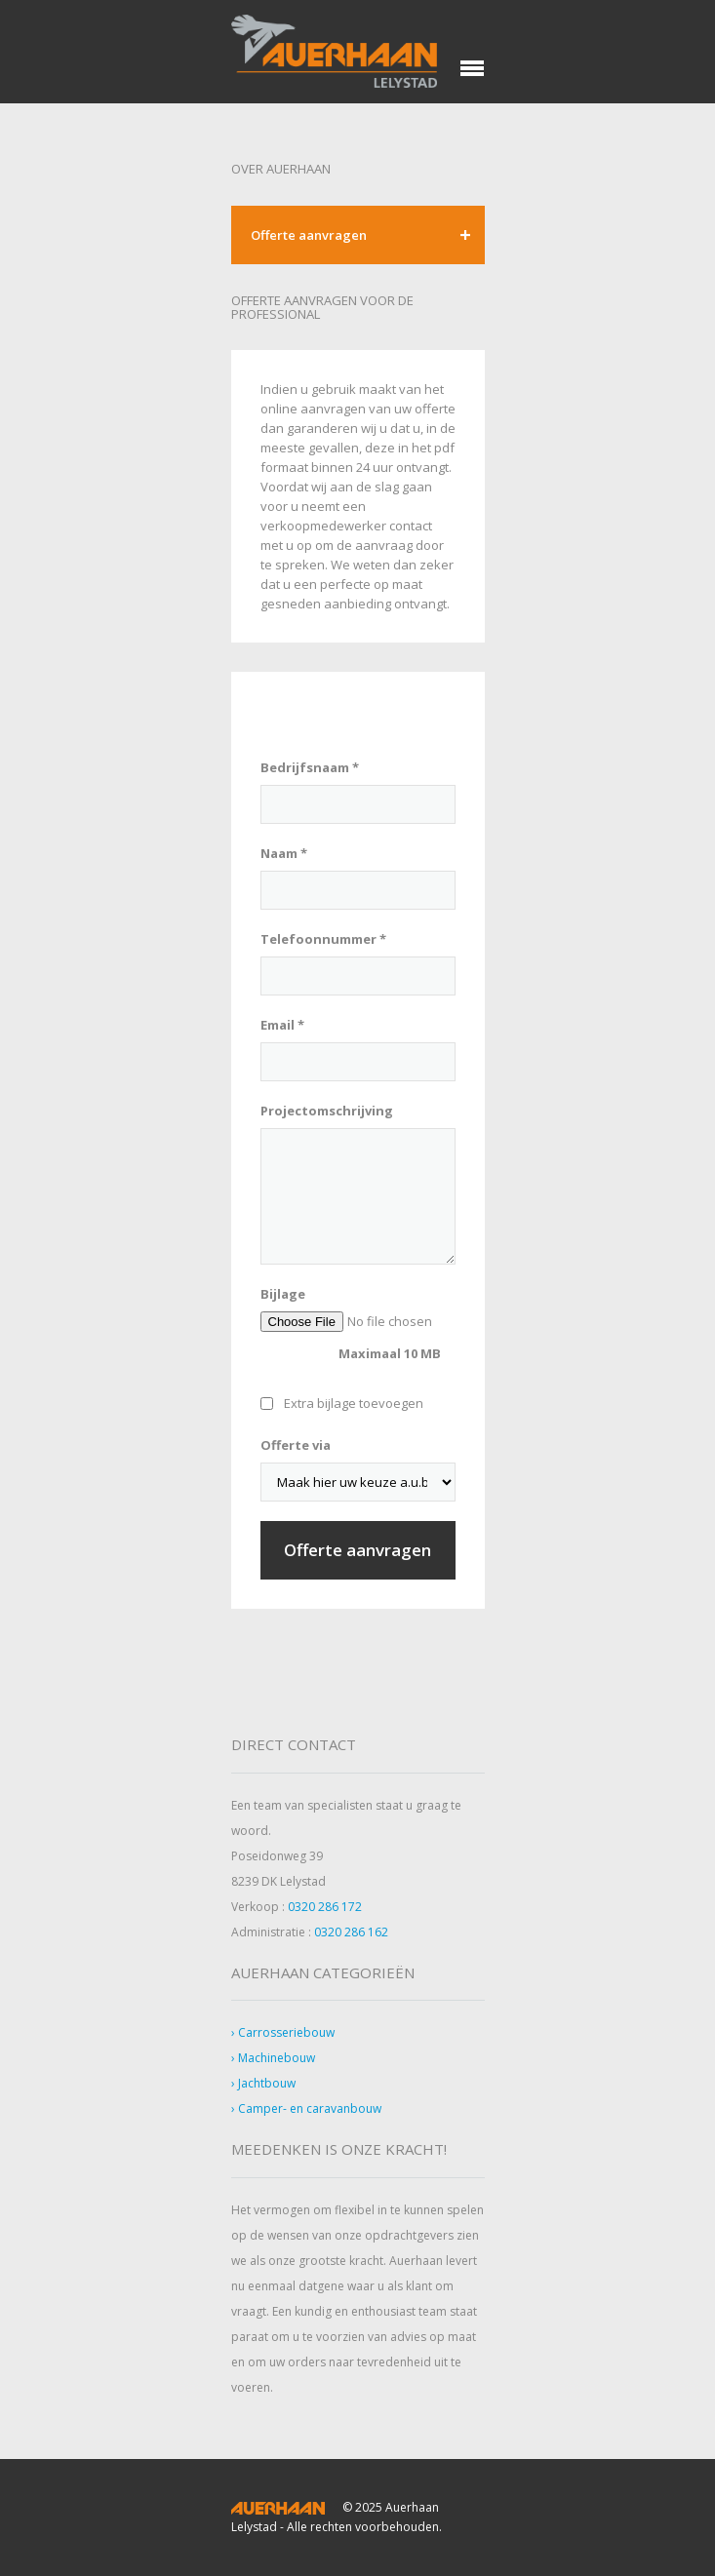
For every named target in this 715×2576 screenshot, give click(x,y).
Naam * (283, 853)
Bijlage (282, 1294)
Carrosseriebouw (286, 2032)
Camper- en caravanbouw (309, 2108)
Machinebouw (276, 2057)
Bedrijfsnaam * (309, 767)
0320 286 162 (351, 1932)
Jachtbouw (267, 2083)
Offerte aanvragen (309, 235)
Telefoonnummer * (323, 939)
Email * (282, 1025)
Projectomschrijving (326, 1110)
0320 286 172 (325, 1906)
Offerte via (295, 1445)
